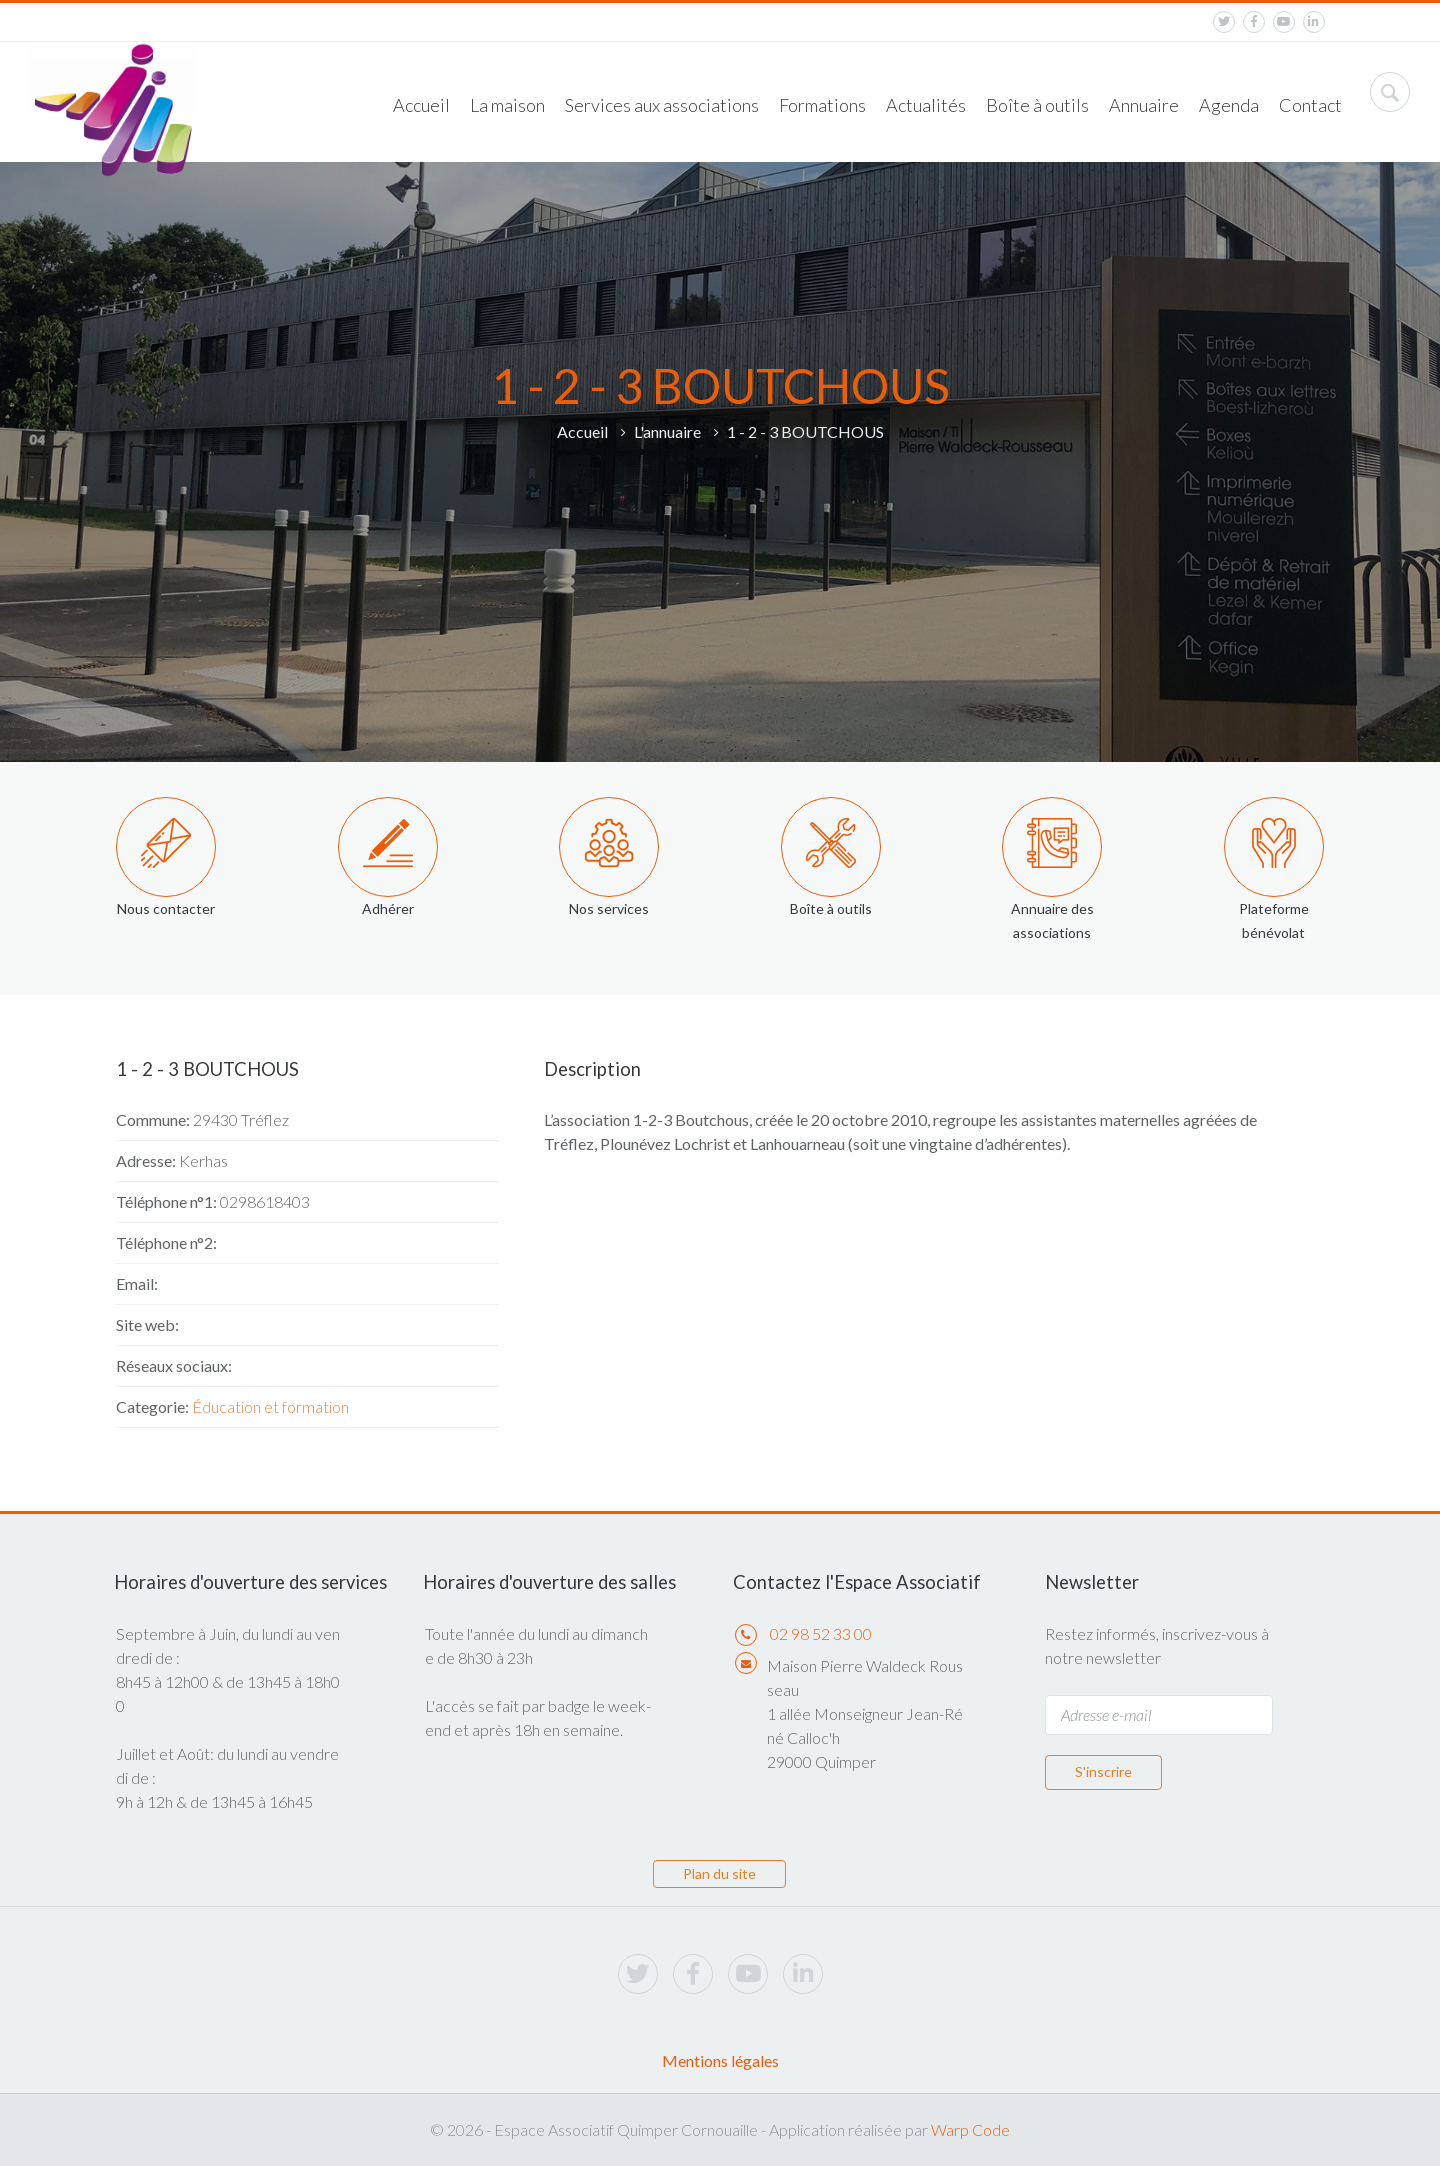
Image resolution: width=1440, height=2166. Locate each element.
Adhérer (388, 908)
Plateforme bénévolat (1274, 920)
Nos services (609, 908)
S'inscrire (1103, 1771)
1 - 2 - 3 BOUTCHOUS (805, 431)
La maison (507, 105)
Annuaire (1144, 105)
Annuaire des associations (1052, 920)
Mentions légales (720, 2060)
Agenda (1229, 105)
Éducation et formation (270, 1406)
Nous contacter (166, 908)
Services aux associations (662, 105)
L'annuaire (667, 431)
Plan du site (719, 1873)
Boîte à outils (1037, 105)
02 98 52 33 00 (821, 1633)
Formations (822, 105)
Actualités (926, 105)
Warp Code (970, 2129)
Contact (1310, 105)
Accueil (421, 105)
